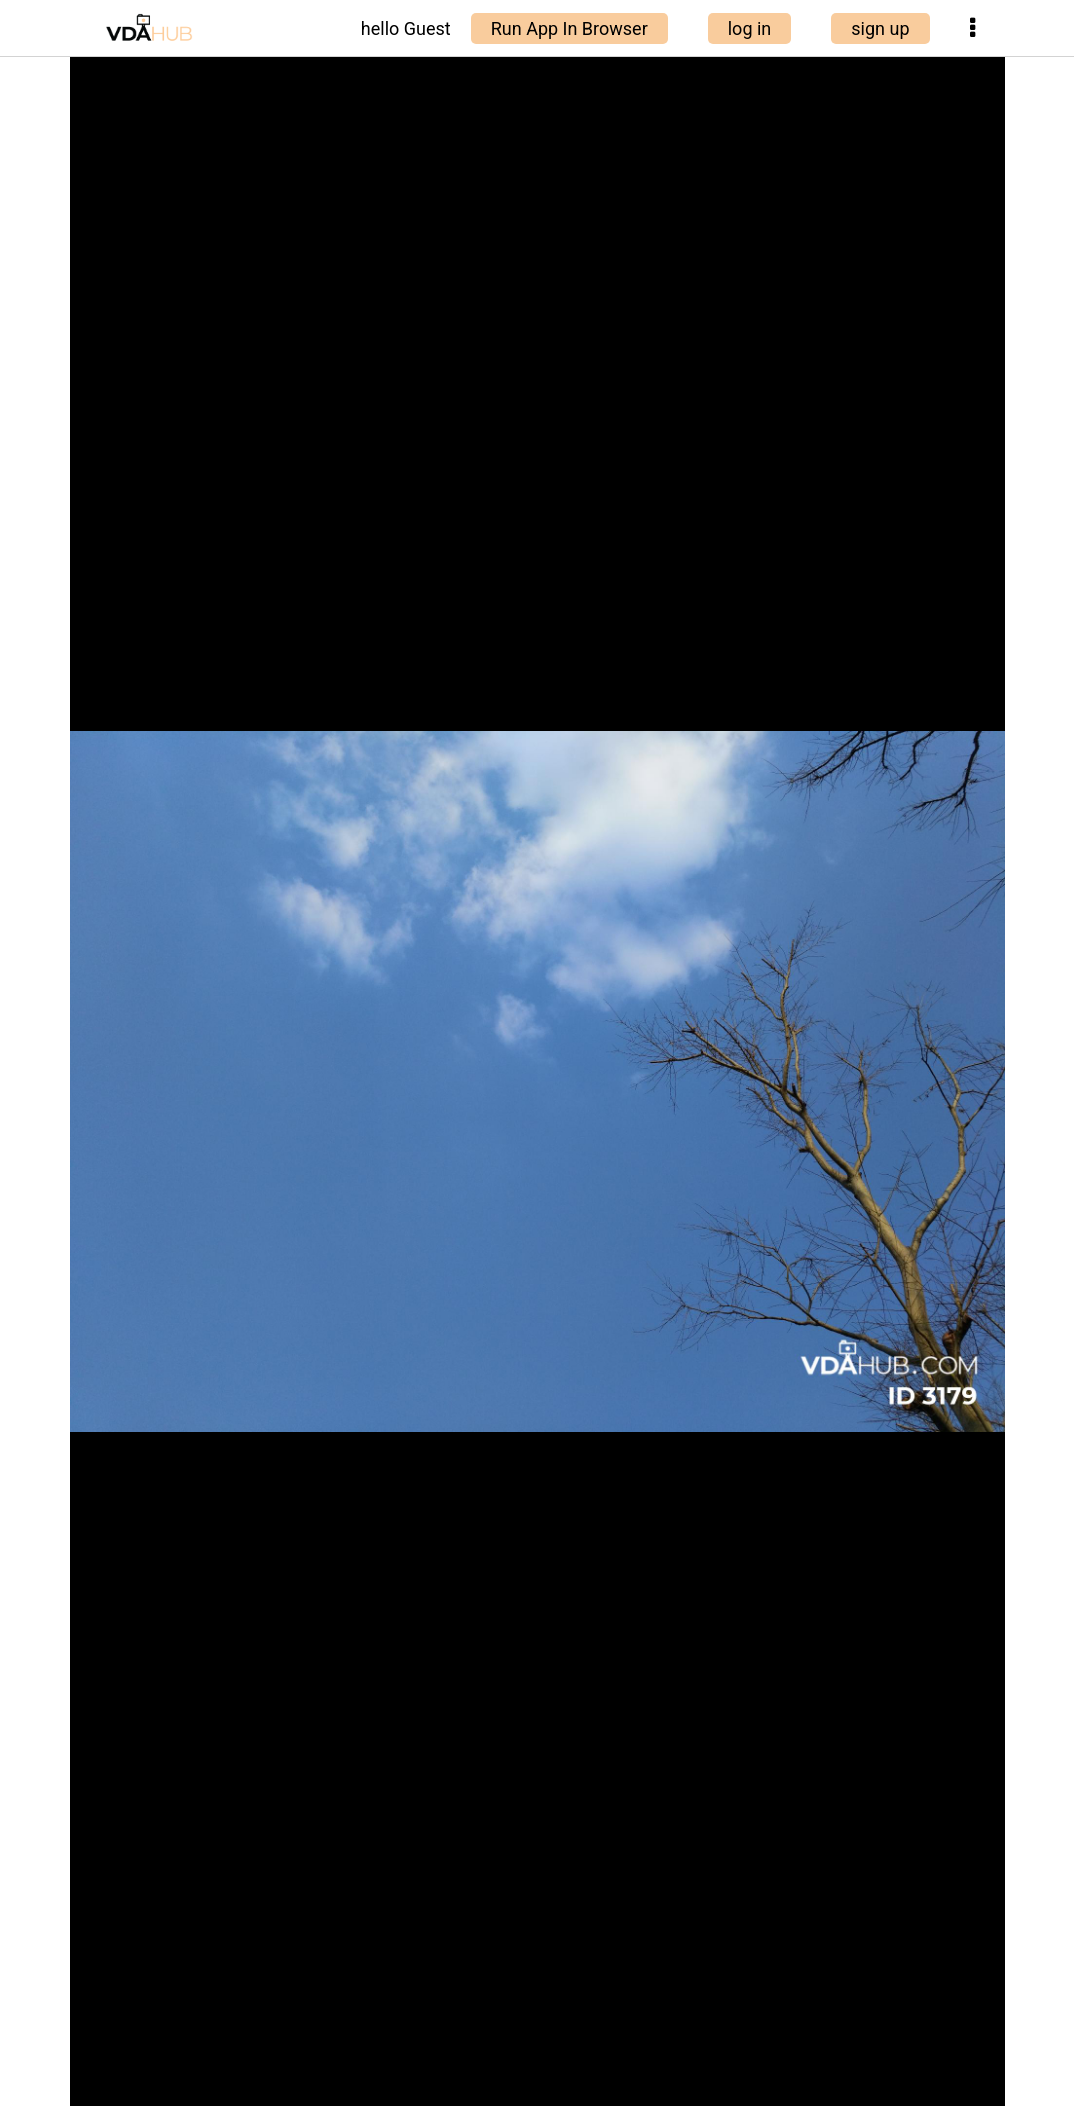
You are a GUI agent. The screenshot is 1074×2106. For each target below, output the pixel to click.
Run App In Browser (569, 28)
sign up (880, 28)
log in (750, 28)
